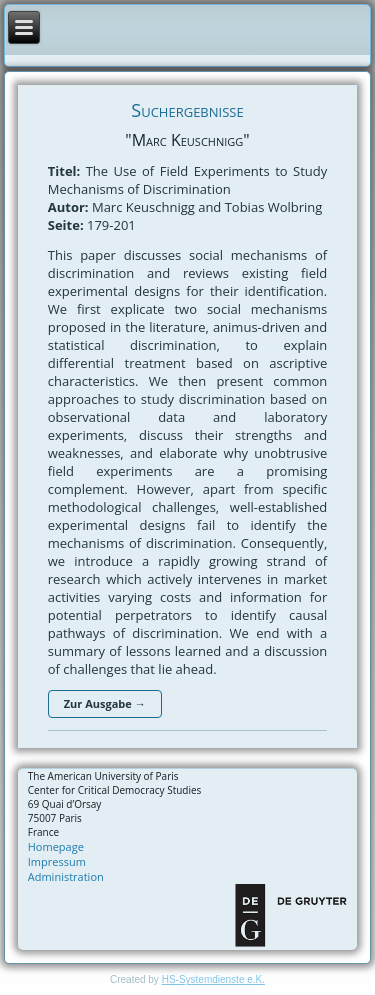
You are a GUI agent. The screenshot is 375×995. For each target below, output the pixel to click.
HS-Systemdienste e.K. (213, 979)
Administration (66, 876)
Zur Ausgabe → (105, 703)
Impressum (57, 861)
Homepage (56, 846)
